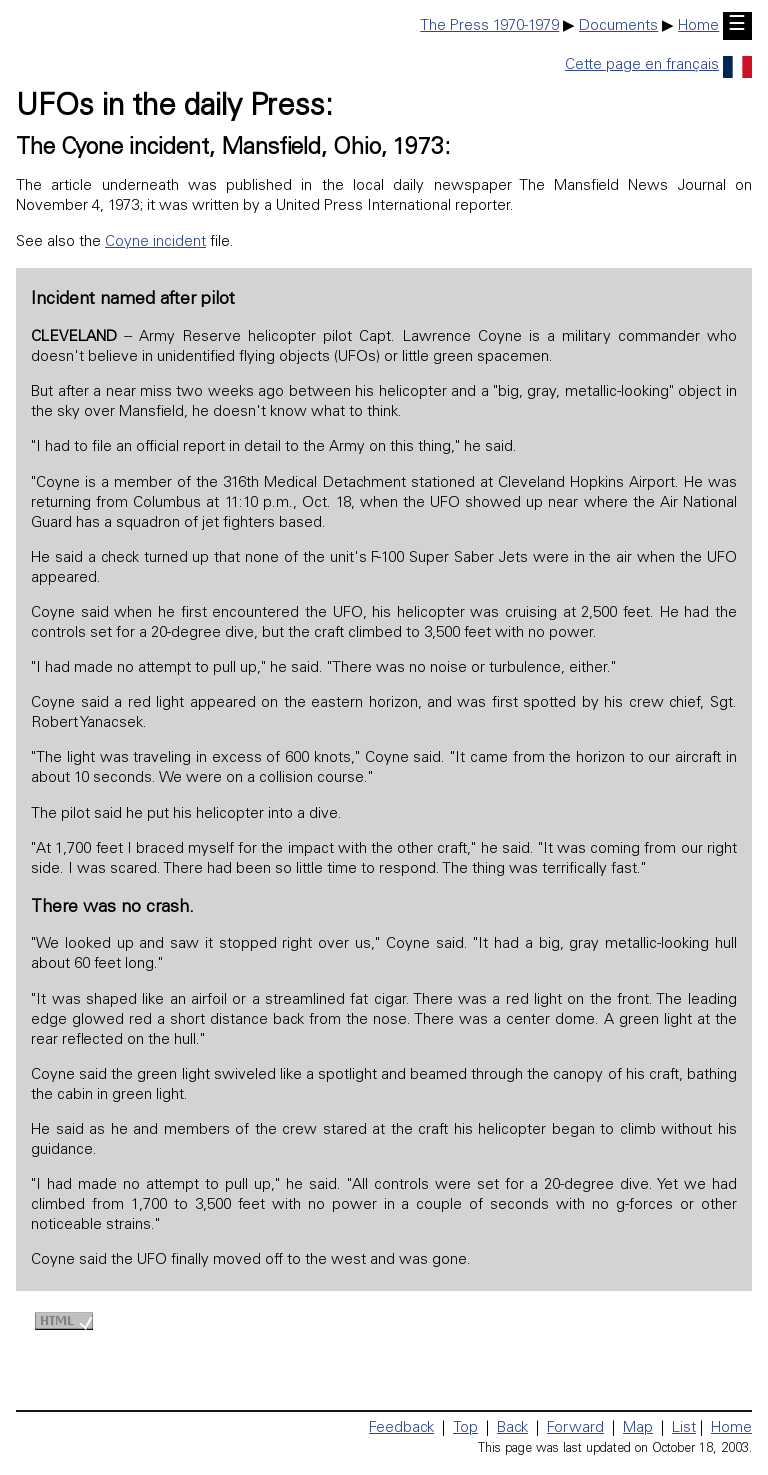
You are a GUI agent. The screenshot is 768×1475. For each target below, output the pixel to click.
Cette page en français (658, 65)
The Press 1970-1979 (489, 26)
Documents (618, 26)
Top (465, 1428)
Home (698, 26)
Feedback (401, 1428)
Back (512, 1428)
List (684, 1428)
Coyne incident (155, 242)
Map (638, 1428)
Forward (575, 1428)
